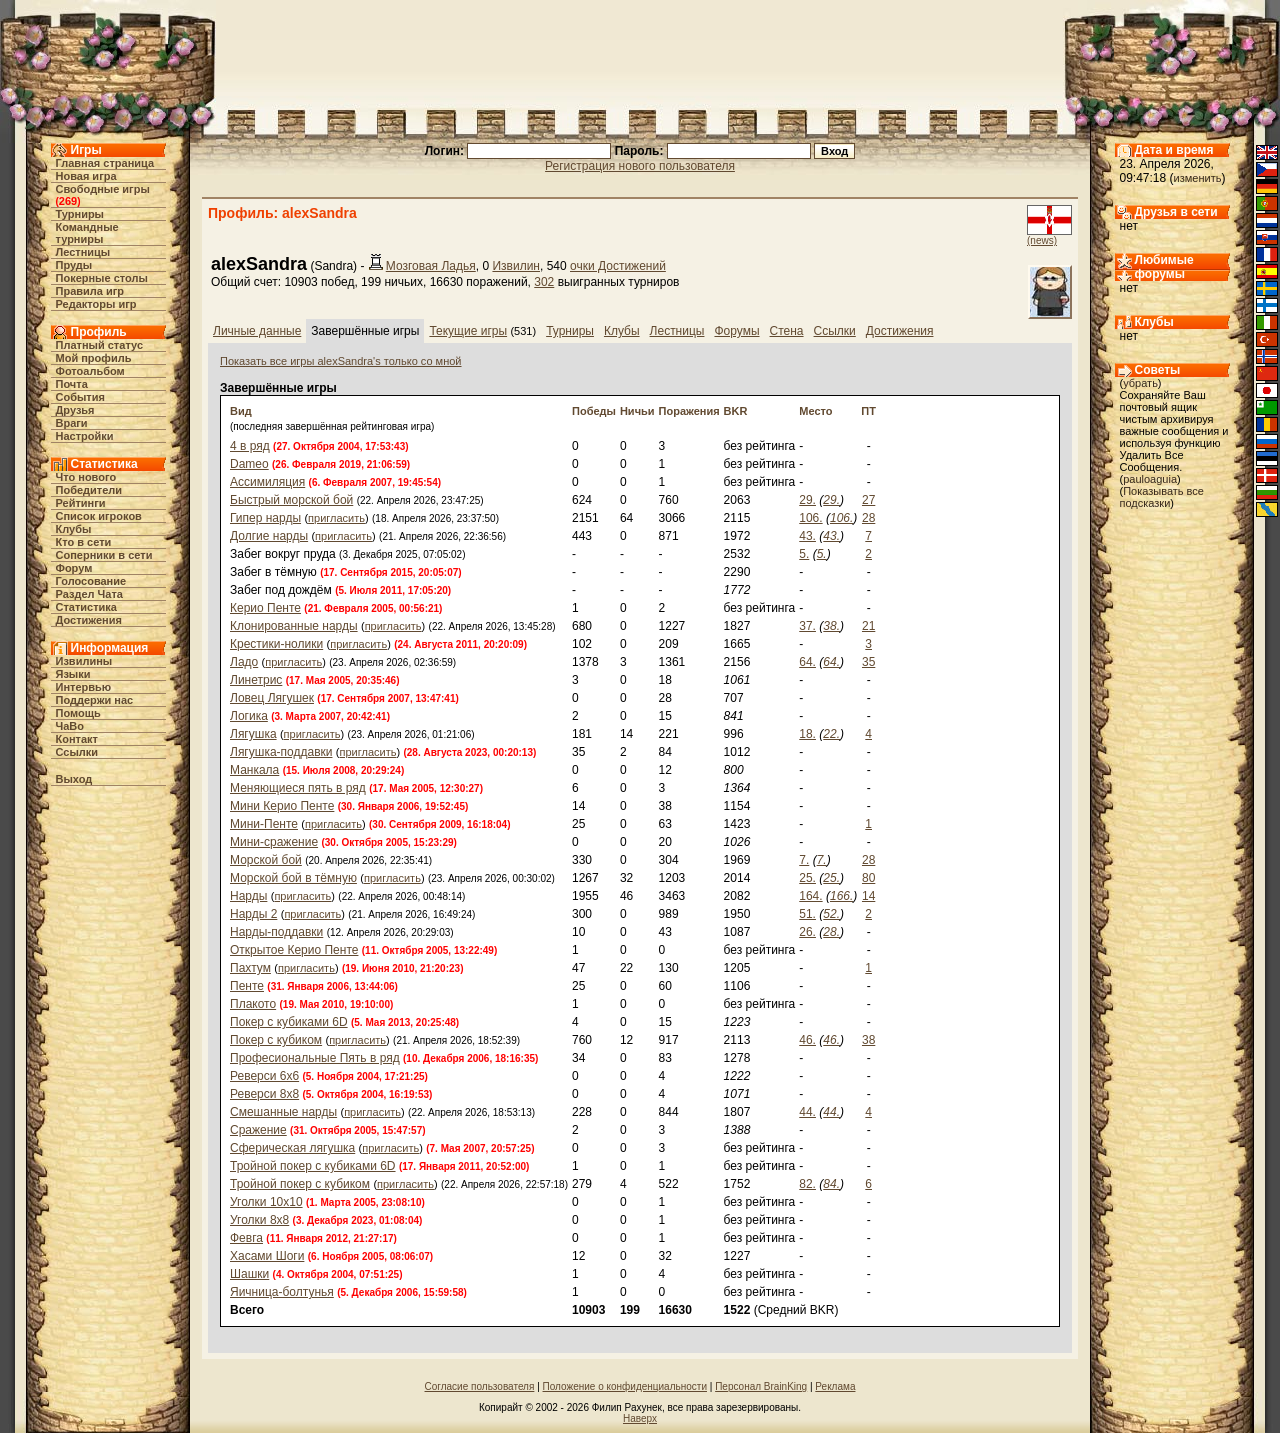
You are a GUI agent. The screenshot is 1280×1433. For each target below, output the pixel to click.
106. (810, 518)
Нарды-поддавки (276, 932)
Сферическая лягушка (292, 1148)
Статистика (87, 607)
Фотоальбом (90, 371)
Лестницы (83, 252)
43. (807, 536)
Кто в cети (84, 542)
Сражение (258, 1130)
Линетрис (256, 680)
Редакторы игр (96, 304)
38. (831, 626)
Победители (89, 490)
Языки (73, 674)
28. (831, 932)
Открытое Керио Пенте (294, 950)
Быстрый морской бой (291, 500)
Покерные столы (102, 278)
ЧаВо (70, 726)
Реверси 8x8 (264, 1094)
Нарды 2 (253, 914)
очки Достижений (618, 266)
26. (807, 932)
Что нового (86, 477)
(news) (1042, 240)
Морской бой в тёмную (293, 878)
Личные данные (257, 331)
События (80, 397)
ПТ (868, 411)
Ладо (244, 662)
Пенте (247, 986)
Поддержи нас (95, 700)
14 (868, 896)
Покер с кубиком (276, 1040)
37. (807, 626)
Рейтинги (81, 503)
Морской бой (266, 860)
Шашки (249, 1274)
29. (807, 500)
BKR (736, 411)
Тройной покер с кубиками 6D (313, 1166)
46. (807, 1040)
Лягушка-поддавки (281, 752)
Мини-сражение (274, 842)
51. (807, 914)
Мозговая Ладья (431, 266)
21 (868, 626)
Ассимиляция (267, 482)
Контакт (77, 739)
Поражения (689, 411)
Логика (249, 716)
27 (868, 500)
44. (807, 1112)
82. (807, 1184)
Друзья (75, 410)
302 (544, 282)
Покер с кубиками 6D (289, 1022)
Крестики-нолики (276, 644)
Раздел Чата (89, 594)
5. (804, 554)
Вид (241, 411)
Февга (246, 1238)
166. (841, 896)
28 (868, 518)
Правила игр (90, 291)
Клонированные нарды (294, 626)
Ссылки (77, 752)
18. (807, 734)
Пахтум (250, 968)
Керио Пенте (265, 608)
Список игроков (99, 516)
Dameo (249, 464)
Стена (787, 331)
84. (831, 1184)
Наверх (640, 1418)
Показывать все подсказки (1162, 497)
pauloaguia (1150, 479)
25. (807, 878)
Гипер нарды (265, 518)
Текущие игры (468, 331)
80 (868, 878)
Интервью (84, 687)
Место (815, 411)
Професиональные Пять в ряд (315, 1058)
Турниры (80, 214)
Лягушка (253, 734)
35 (868, 662)
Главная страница (105, 163)
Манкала (254, 770)
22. (831, 734)
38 (868, 1040)
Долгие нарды (269, 536)
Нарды (248, 896)
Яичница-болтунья (282, 1292)
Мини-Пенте (264, 824)
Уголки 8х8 (259, 1220)
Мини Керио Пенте (282, 806)
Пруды (74, 265)
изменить (1198, 178)
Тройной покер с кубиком (300, 1184)
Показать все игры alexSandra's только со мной (341, 361)
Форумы (736, 331)
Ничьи (637, 411)
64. (807, 662)
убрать (1140, 383)
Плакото (253, 1004)
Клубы (74, 529)
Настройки (85, 436)
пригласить (336, 518)
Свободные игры (103, 189)
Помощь (78, 713)
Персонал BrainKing (761, 1386)
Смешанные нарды (283, 1112)
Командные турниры (87, 233)
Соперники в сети (104, 555)
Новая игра (86, 176)
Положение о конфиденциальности (625, 1386)
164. (810, 896)
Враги (72, 423)
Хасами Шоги (267, 1256)
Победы (594, 411)
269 (68, 201)
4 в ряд (250, 446)
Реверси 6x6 (264, 1076)
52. (831, 914)
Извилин (516, 266)
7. (804, 860)
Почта (72, 384)
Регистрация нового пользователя (640, 166)
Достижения (89, 620)
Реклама (835, 1386)
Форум (74, 568)
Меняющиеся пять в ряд (298, 788)
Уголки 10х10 (266, 1202)
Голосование (91, 581)
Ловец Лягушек (272, 698)
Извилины (84, 661)
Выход (74, 779)
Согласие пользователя (480, 1386)
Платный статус (100, 345)
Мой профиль (94, 358)
